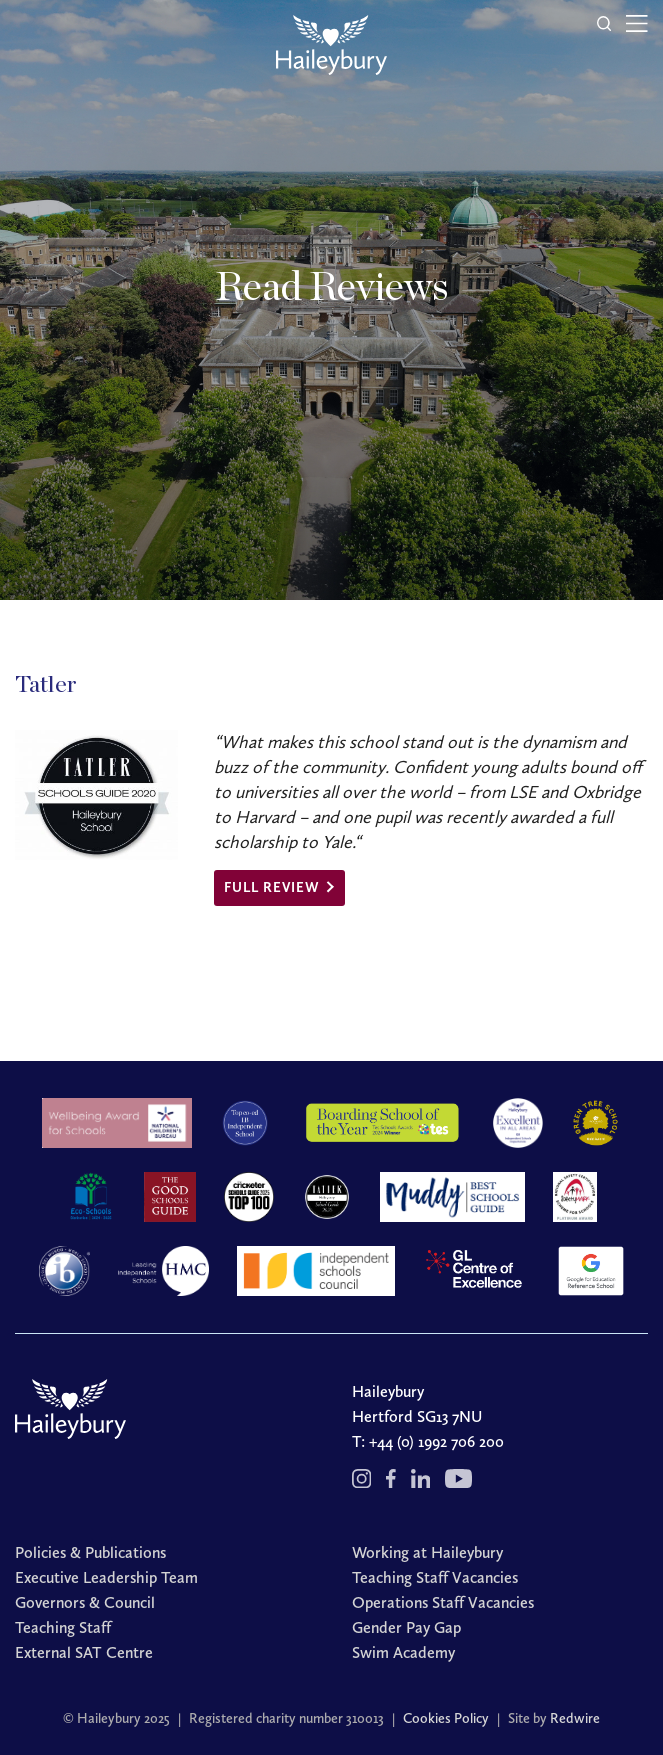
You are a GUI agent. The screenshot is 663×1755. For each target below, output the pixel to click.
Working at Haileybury (427, 1552)
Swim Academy (403, 1652)
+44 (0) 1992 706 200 (436, 1441)
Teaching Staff (63, 1627)
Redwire (575, 1718)
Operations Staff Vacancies (443, 1602)
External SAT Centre (84, 1652)
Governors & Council (85, 1602)
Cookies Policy (446, 1718)
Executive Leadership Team (106, 1577)
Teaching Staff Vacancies (435, 1577)
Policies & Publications (90, 1552)
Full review (272, 887)
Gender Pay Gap (406, 1627)
